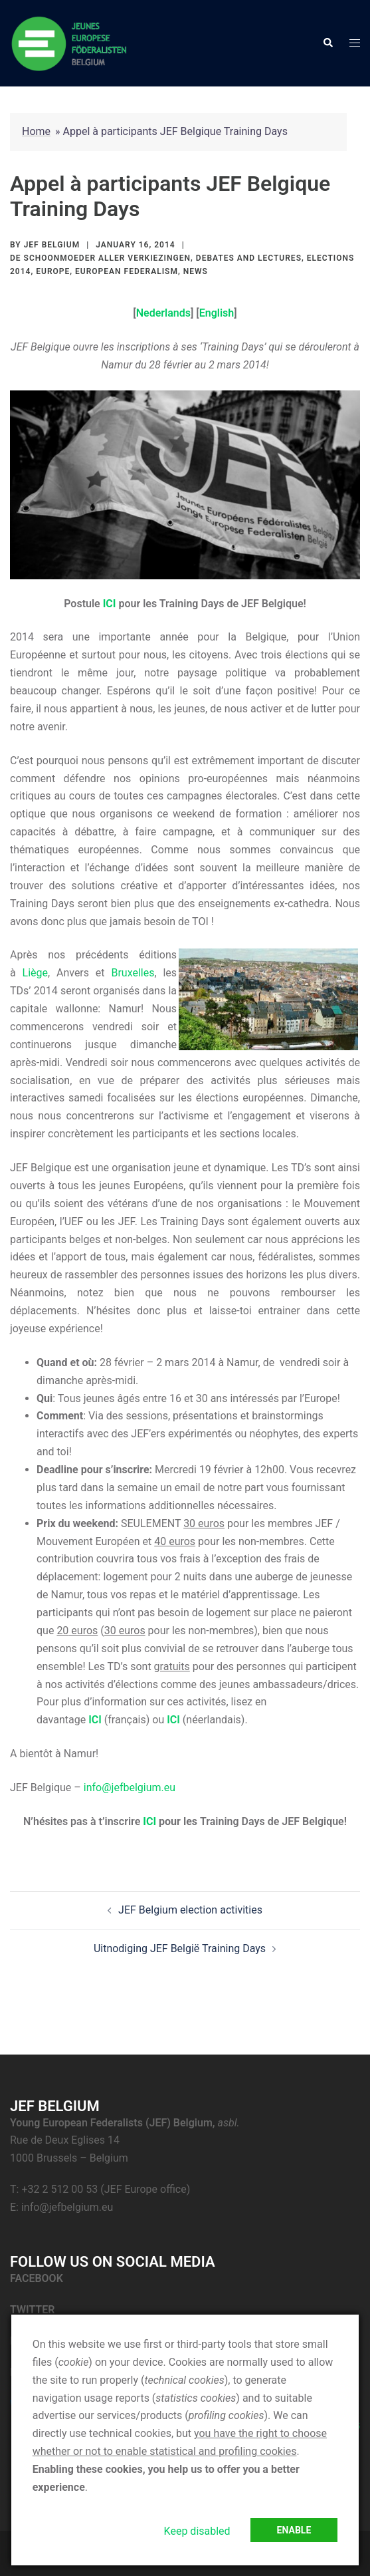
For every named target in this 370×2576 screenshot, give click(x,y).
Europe (53, 271)
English (216, 313)
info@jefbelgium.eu (129, 1787)
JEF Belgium (52, 244)
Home (36, 131)
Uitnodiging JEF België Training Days (180, 1948)
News (195, 271)
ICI (95, 1719)
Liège (35, 972)
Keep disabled (197, 2531)
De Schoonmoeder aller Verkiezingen (100, 258)
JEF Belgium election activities (190, 1910)
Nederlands (163, 313)
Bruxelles (132, 972)
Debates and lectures (249, 258)
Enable (294, 2530)
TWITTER (33, 2309)
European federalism (126, 271)
